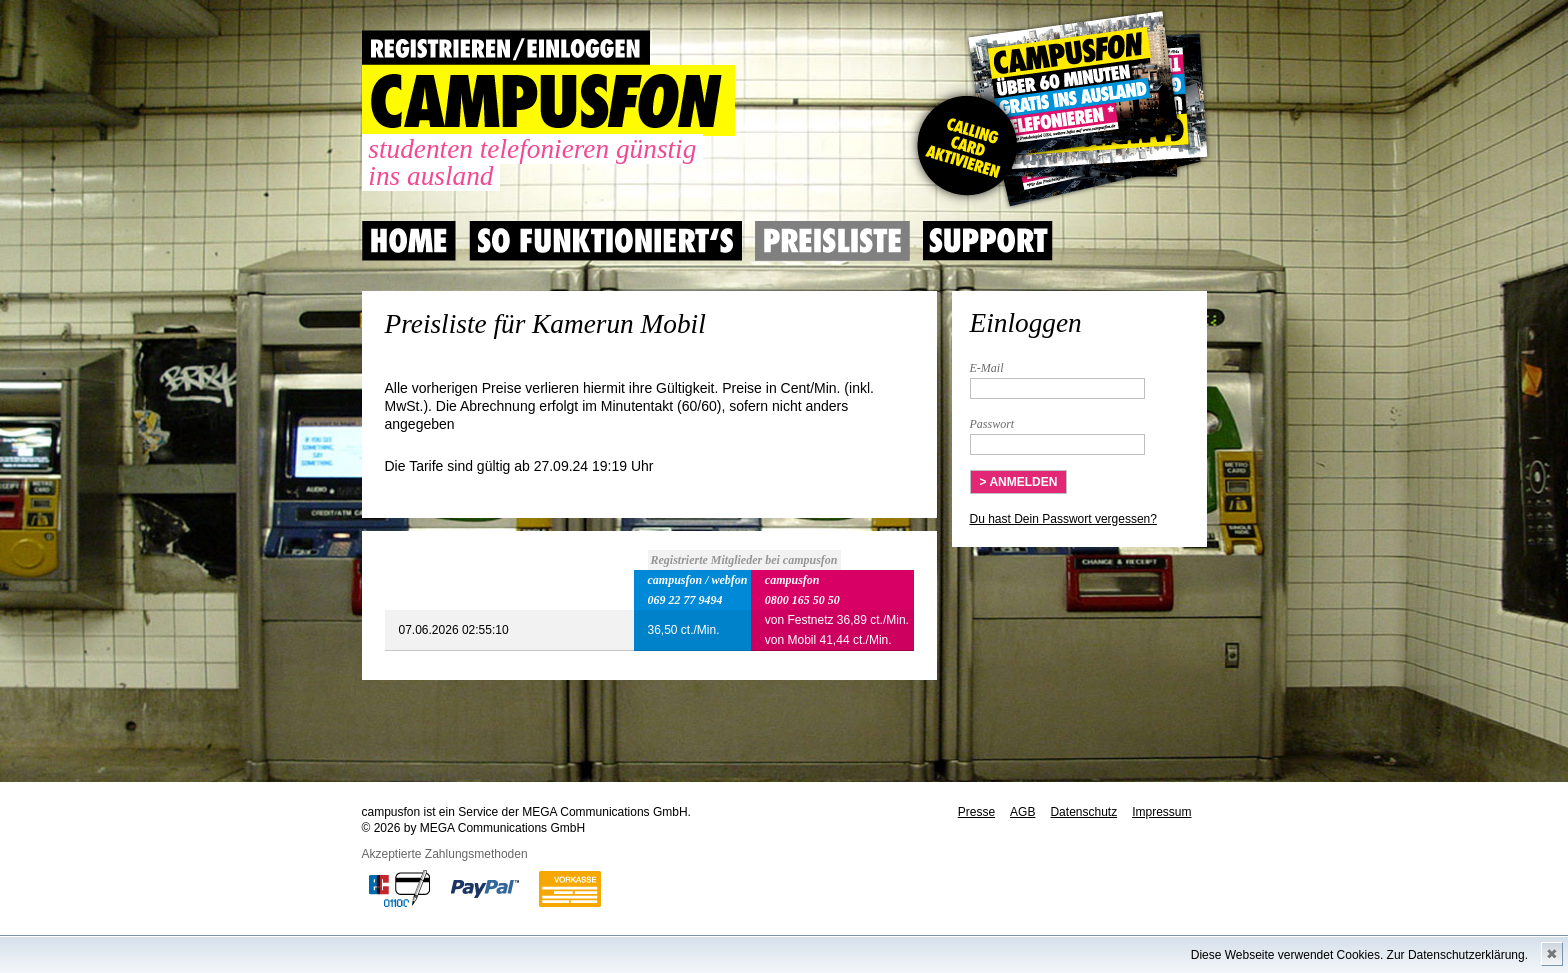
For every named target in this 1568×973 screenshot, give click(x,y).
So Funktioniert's (605, 241)
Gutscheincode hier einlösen (1058, 110)
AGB (1022, 812)
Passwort (992, 424)
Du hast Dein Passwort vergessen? (1063, 519)
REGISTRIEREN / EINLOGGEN (506, 47)
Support (988, 241)
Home (409, 241)
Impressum (1161, 812)
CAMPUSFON (548, 100)
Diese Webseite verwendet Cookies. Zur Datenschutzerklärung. (1359, 955)
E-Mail (987, 368)
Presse (976, 812)
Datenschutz (1083, 812)
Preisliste (832, 241)
